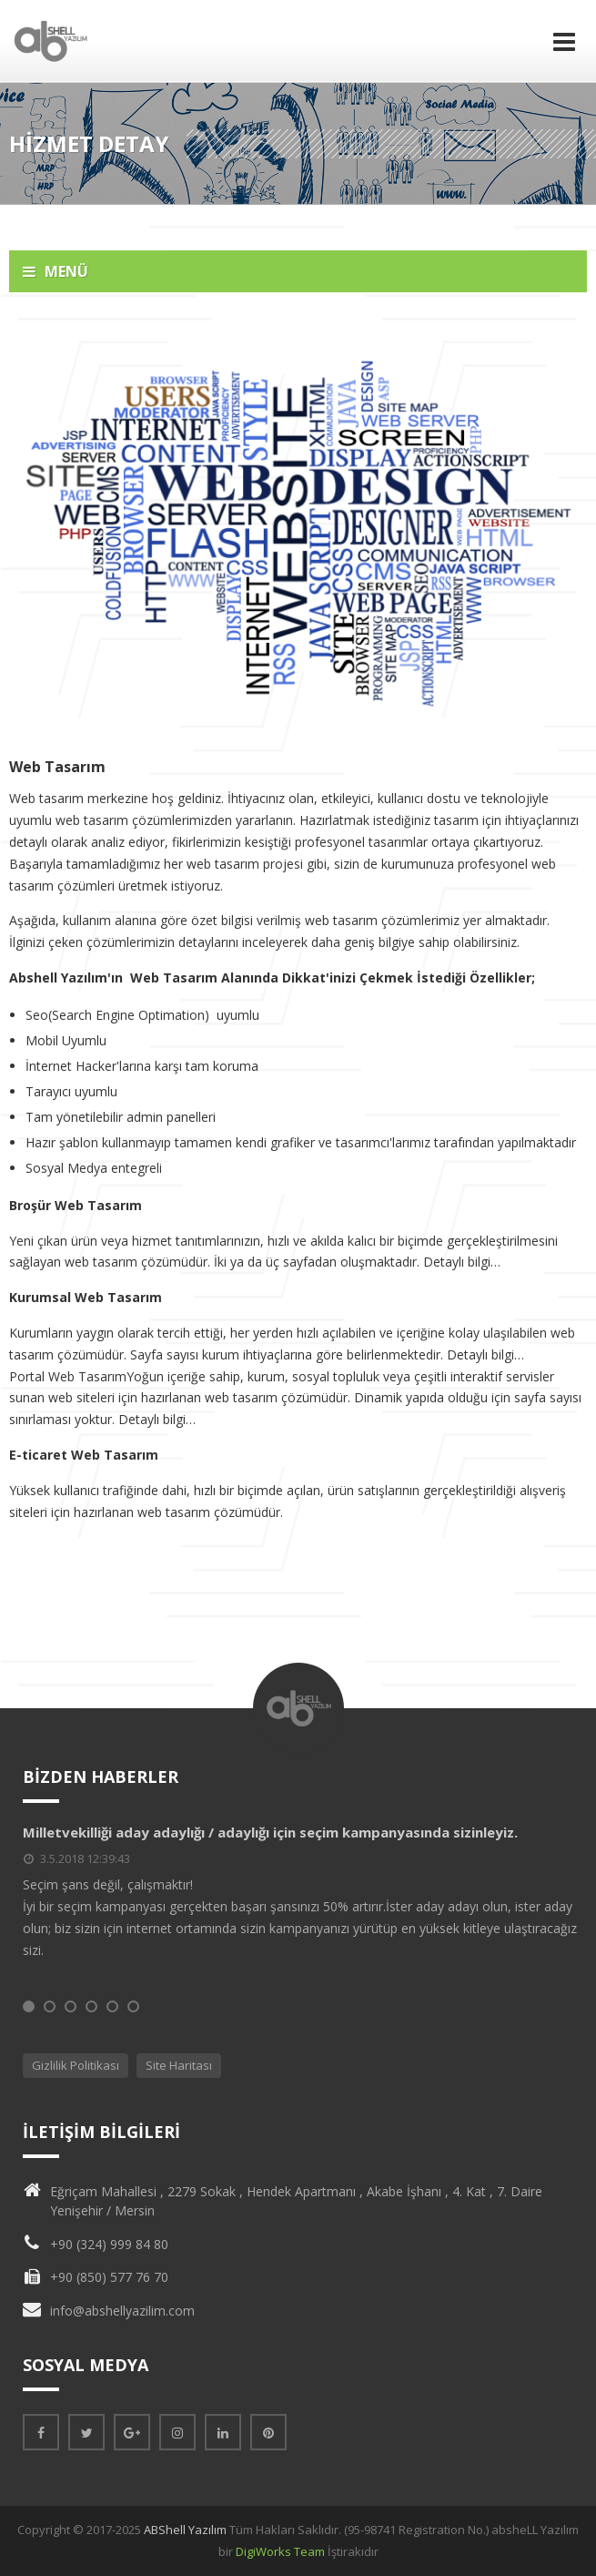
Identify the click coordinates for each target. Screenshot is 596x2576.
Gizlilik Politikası (75, 2065)
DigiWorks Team (280, 2551)
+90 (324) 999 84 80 (109, 2244)
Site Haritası (179, 2065)
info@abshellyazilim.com (122, 2310)
